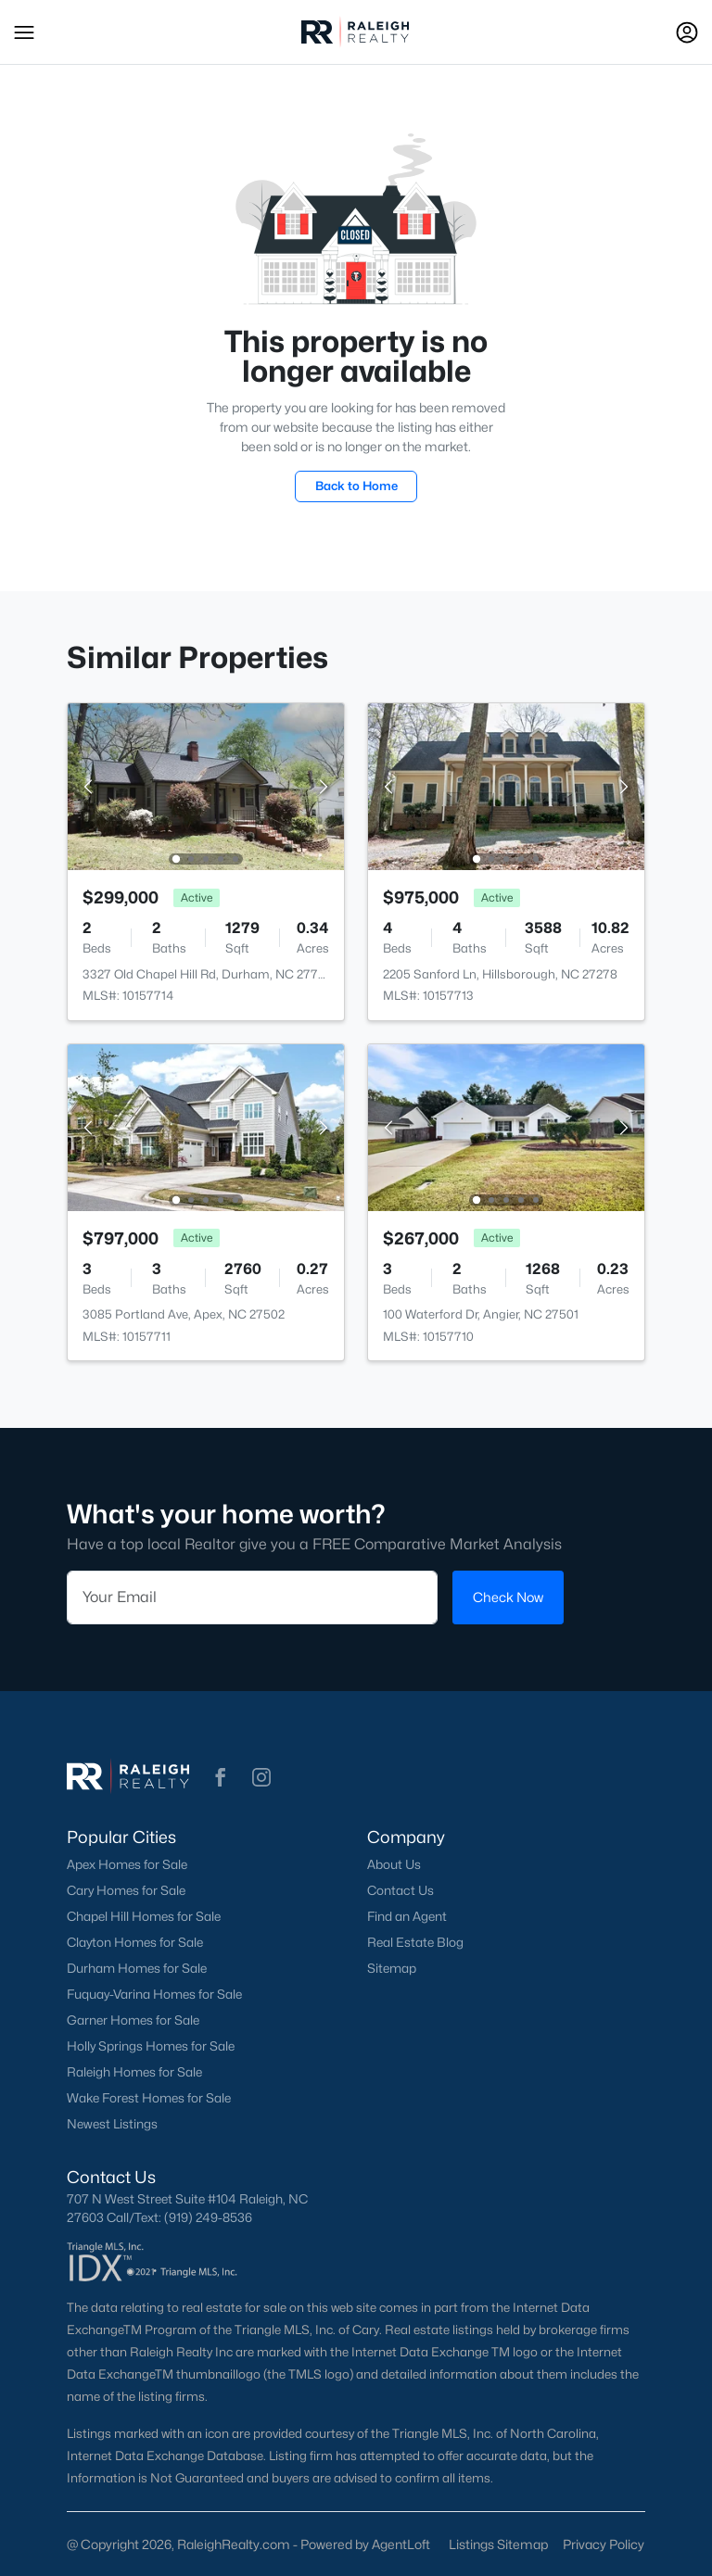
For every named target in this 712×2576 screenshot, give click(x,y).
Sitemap (391, 1968)
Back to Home (356, 485)
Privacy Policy (603, 2544)
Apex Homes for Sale (127, 1864)
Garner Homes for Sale (133, 2020)
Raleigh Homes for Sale (134, 2072)
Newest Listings (112, 2123)
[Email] (252, 1597)
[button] (24, 32)
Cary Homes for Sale (126, 1890)
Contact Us (400, 1890)
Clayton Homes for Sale (135, 1942)
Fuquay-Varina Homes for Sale (154, 1994)
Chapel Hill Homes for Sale (144, 1916)
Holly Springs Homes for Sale (151, 2046)
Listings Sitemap (498, 2544)
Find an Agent (407, 1916)
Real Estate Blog (415, 1942)
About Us (394, 1864)
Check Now (508, 1597)
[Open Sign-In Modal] (687, 32)
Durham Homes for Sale (137, 1968)
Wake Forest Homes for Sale (149, 2097)
